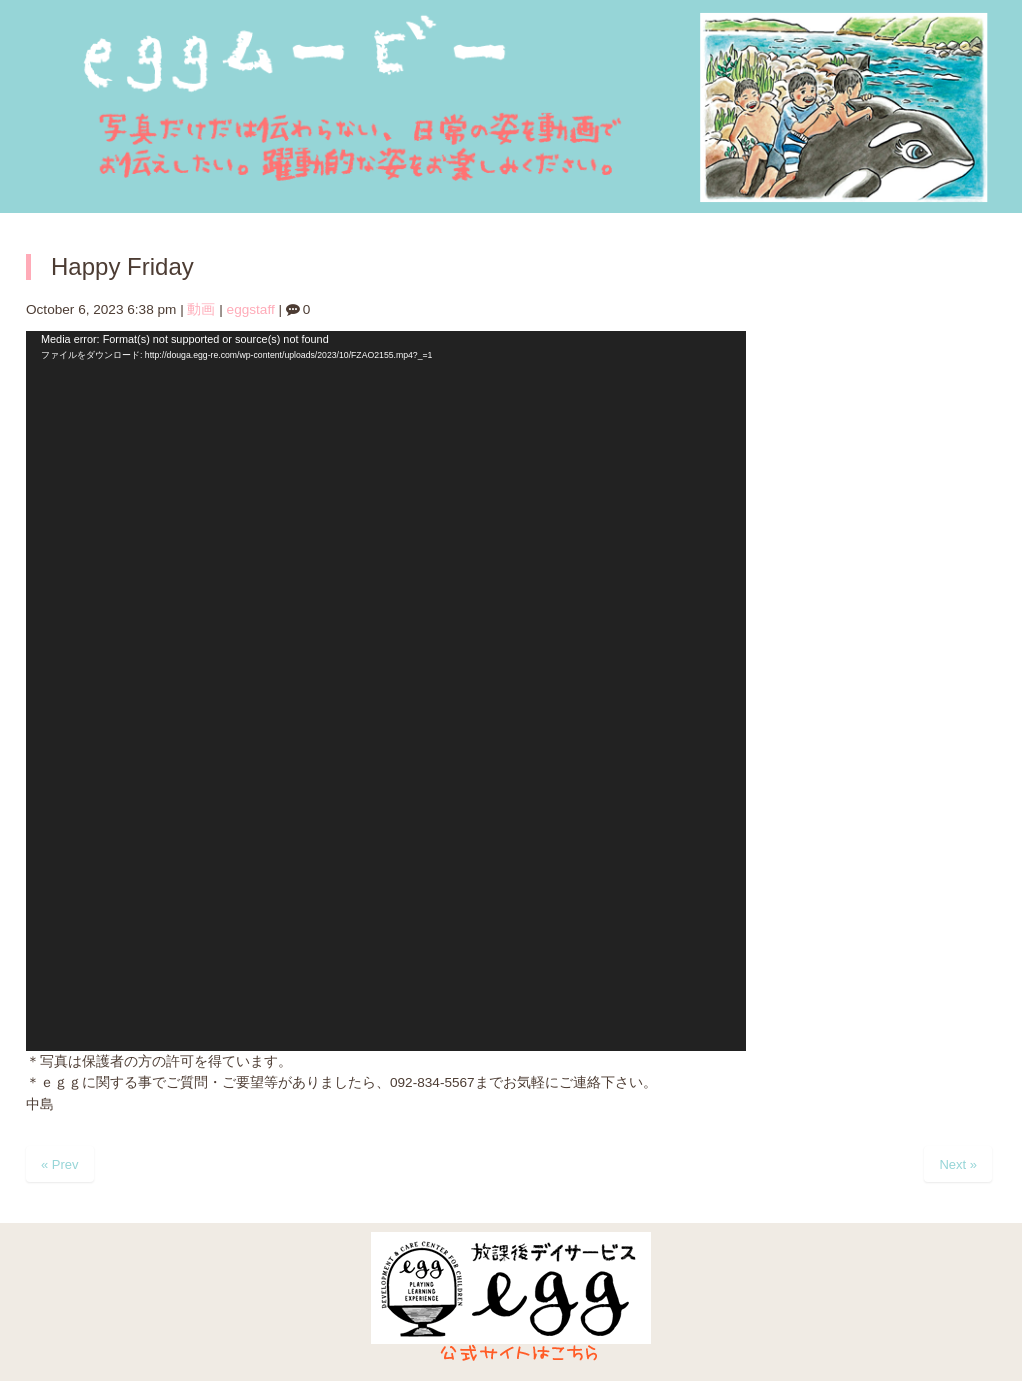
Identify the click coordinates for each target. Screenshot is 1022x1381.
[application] (386, 691)
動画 (201, 309)
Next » (958, 1164)
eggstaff (251, 309)
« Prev (60, 1164)
